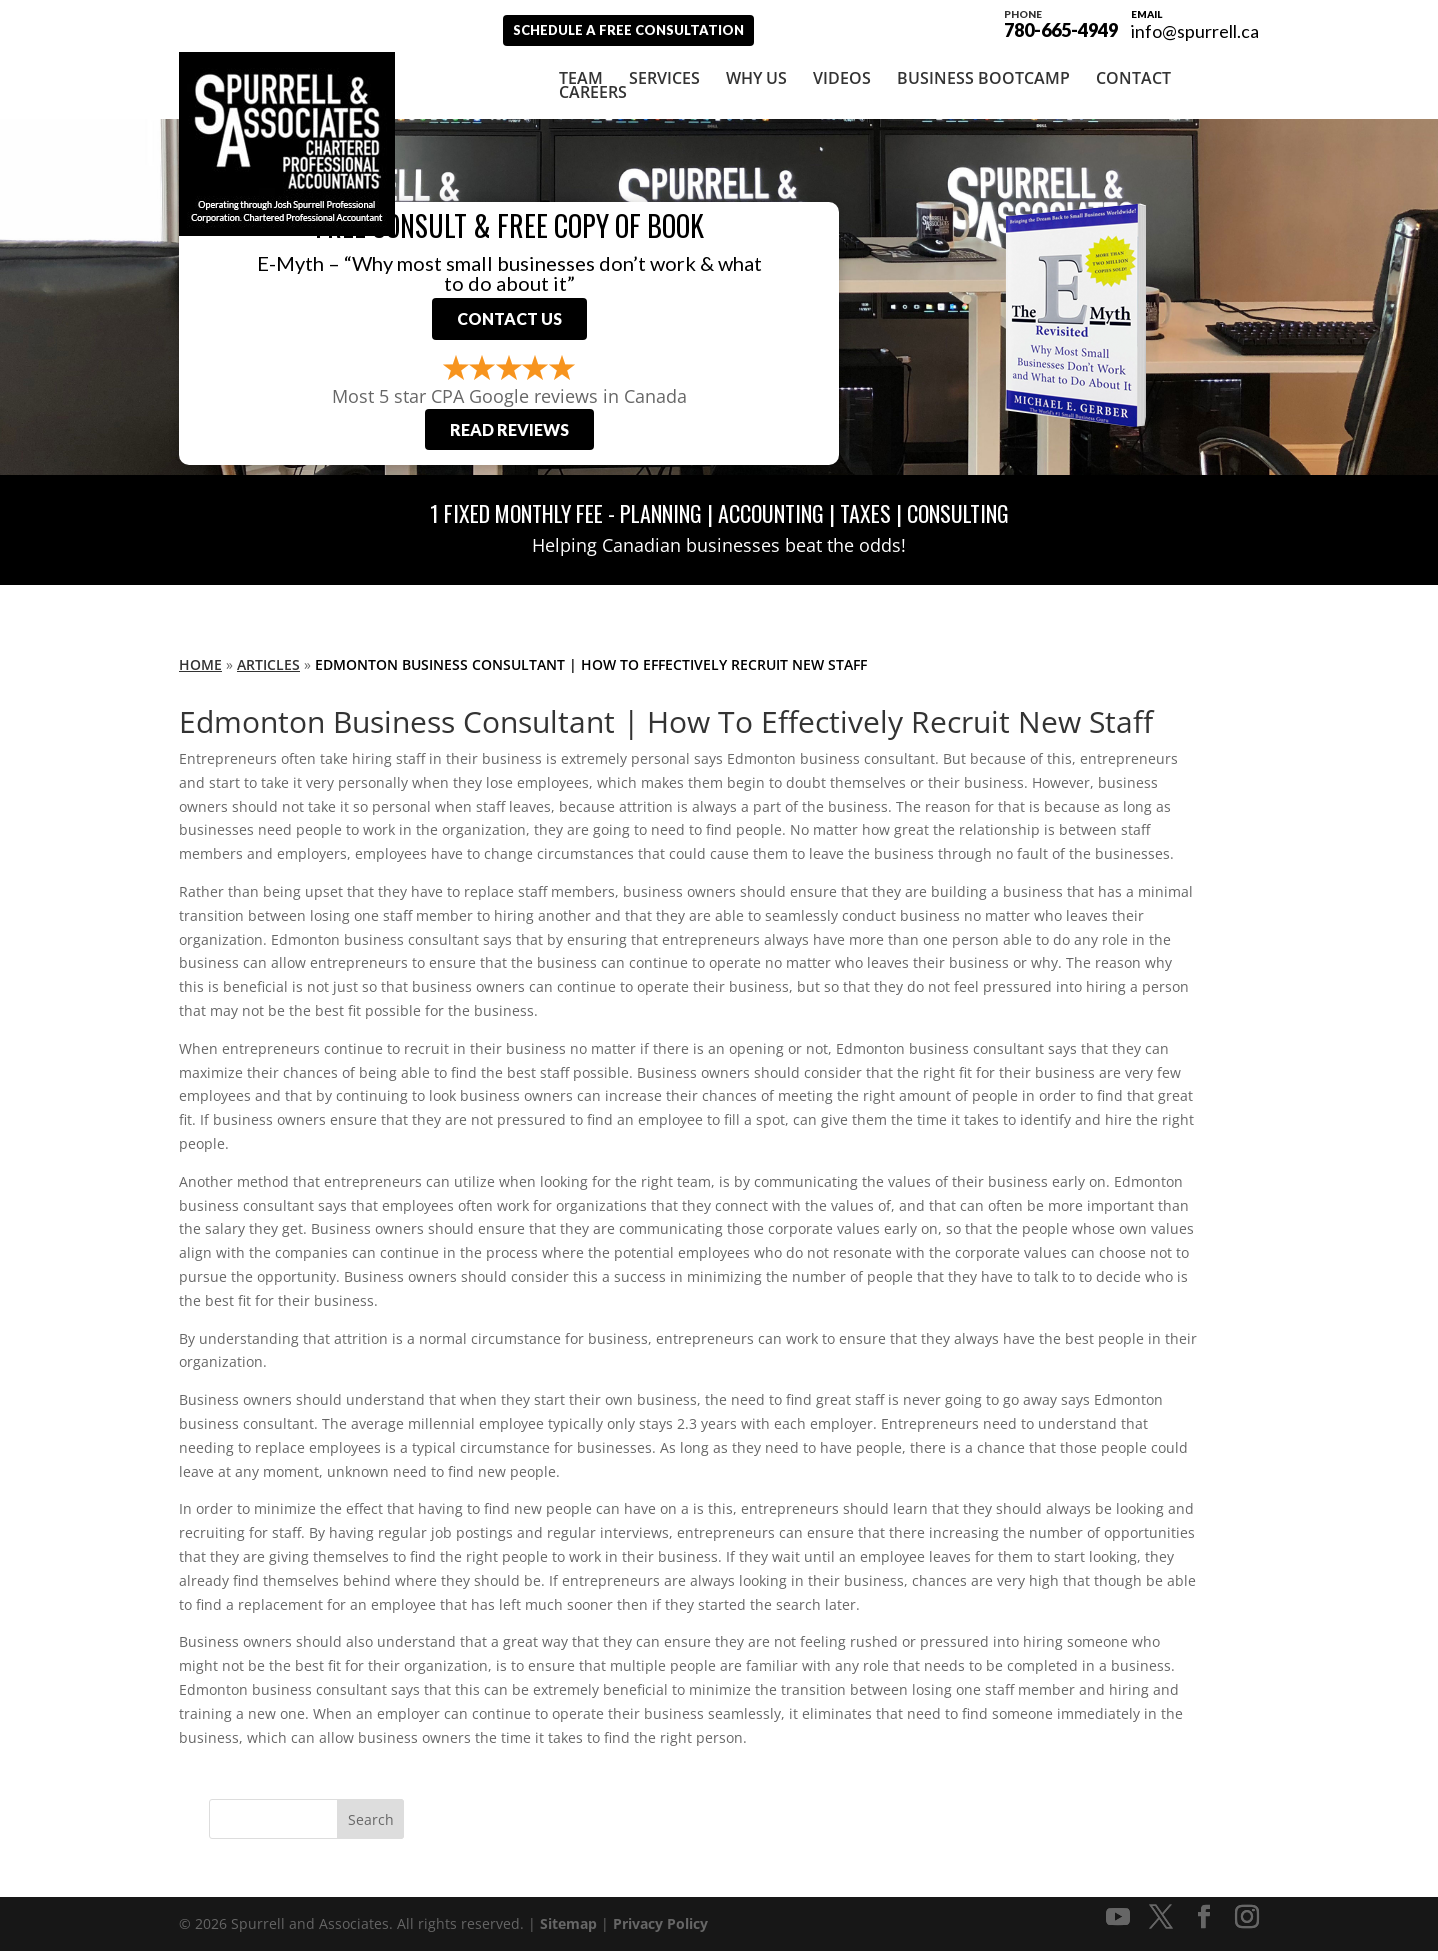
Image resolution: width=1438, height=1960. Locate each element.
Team (581, 77)
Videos (842, 77)
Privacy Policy (660, 1933)
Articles (268, 673)
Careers (593, 91)
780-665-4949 (1061, 22)
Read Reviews (509, 438)
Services (664, 77)
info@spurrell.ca (1195, 31)
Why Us (756, 77)
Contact (1133, 77)
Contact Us (509, 322)
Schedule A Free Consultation (646, 29)
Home (200, 673)
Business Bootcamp (983, 77)
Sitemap (568, 1933)
